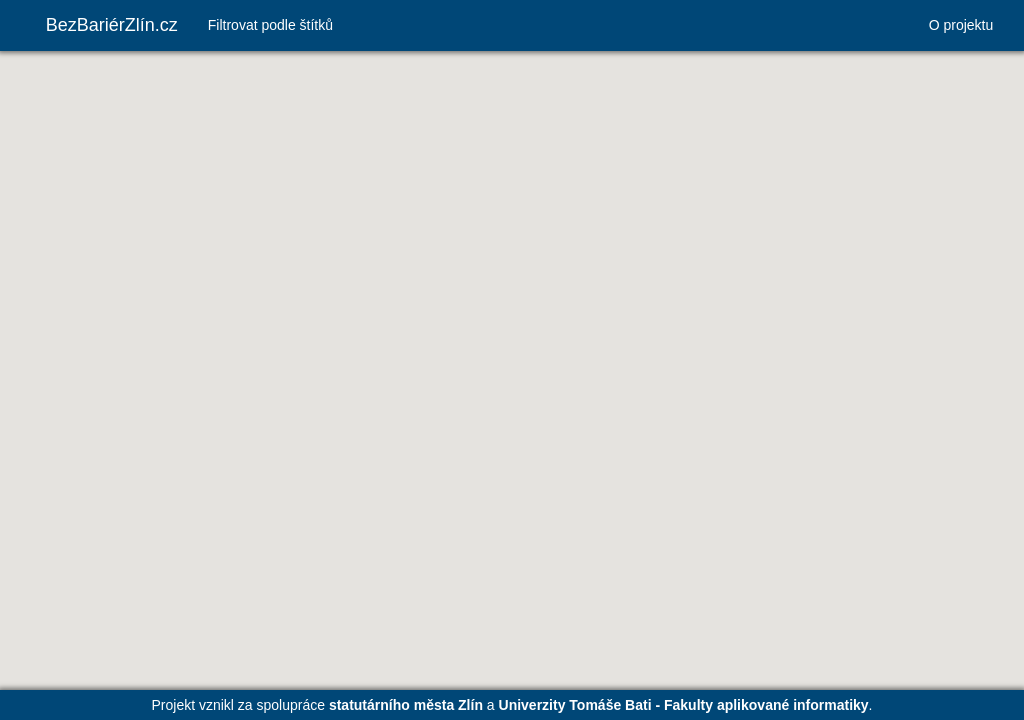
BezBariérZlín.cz (112, 25)
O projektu (961, 25)
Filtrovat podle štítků (270, 25)
